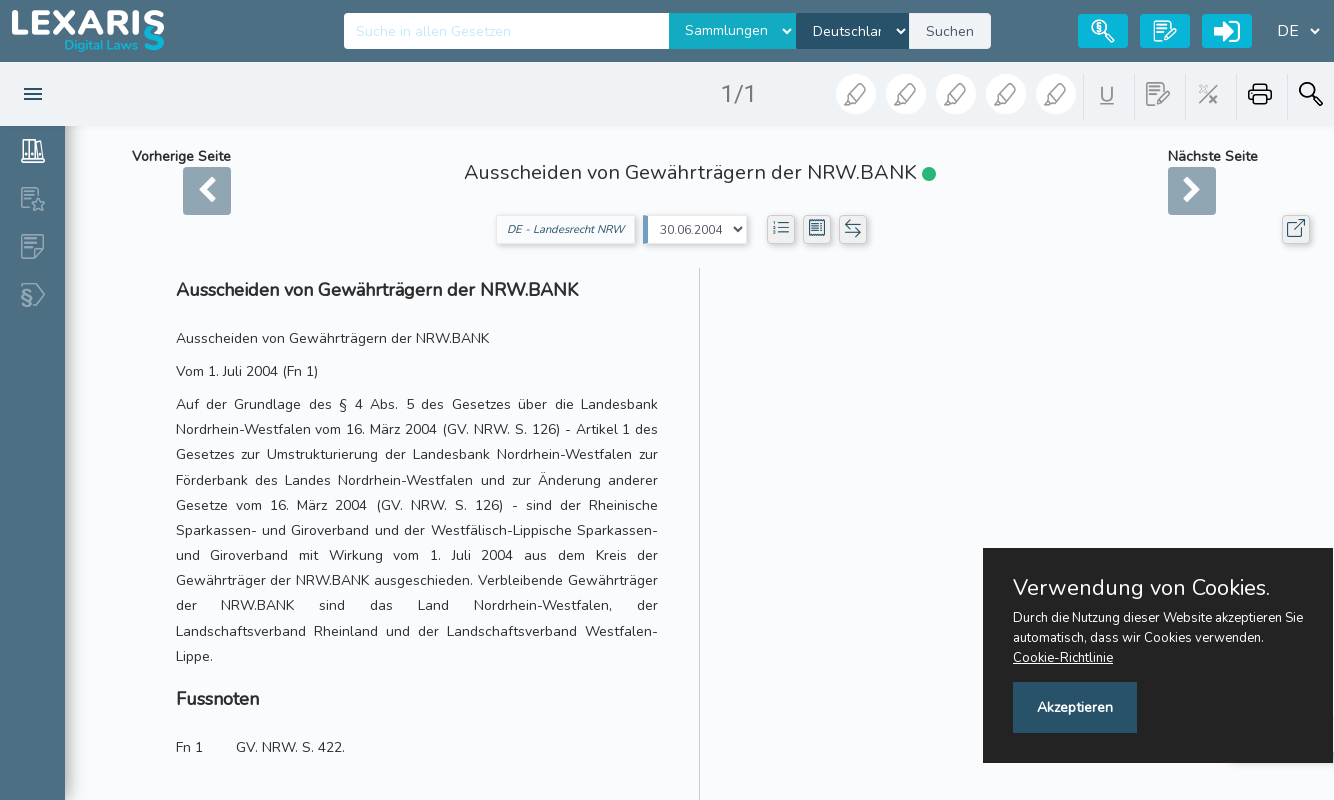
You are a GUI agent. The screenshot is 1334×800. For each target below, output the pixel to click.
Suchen (950, 31)
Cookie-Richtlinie (1063, 658)
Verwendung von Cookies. (1141, 588)
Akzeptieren (1075, 707)
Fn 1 (189, 747)
